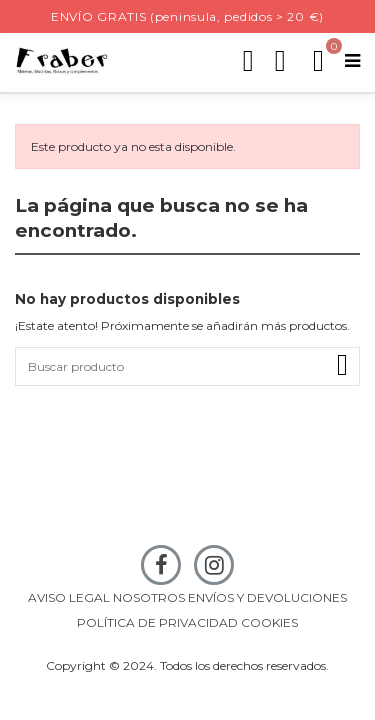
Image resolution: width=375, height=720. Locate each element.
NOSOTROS (149, 597)
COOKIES (269, 622)
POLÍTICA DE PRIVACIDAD (157, 622)
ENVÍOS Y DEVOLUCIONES (267, 597)
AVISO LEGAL (69, 597)
